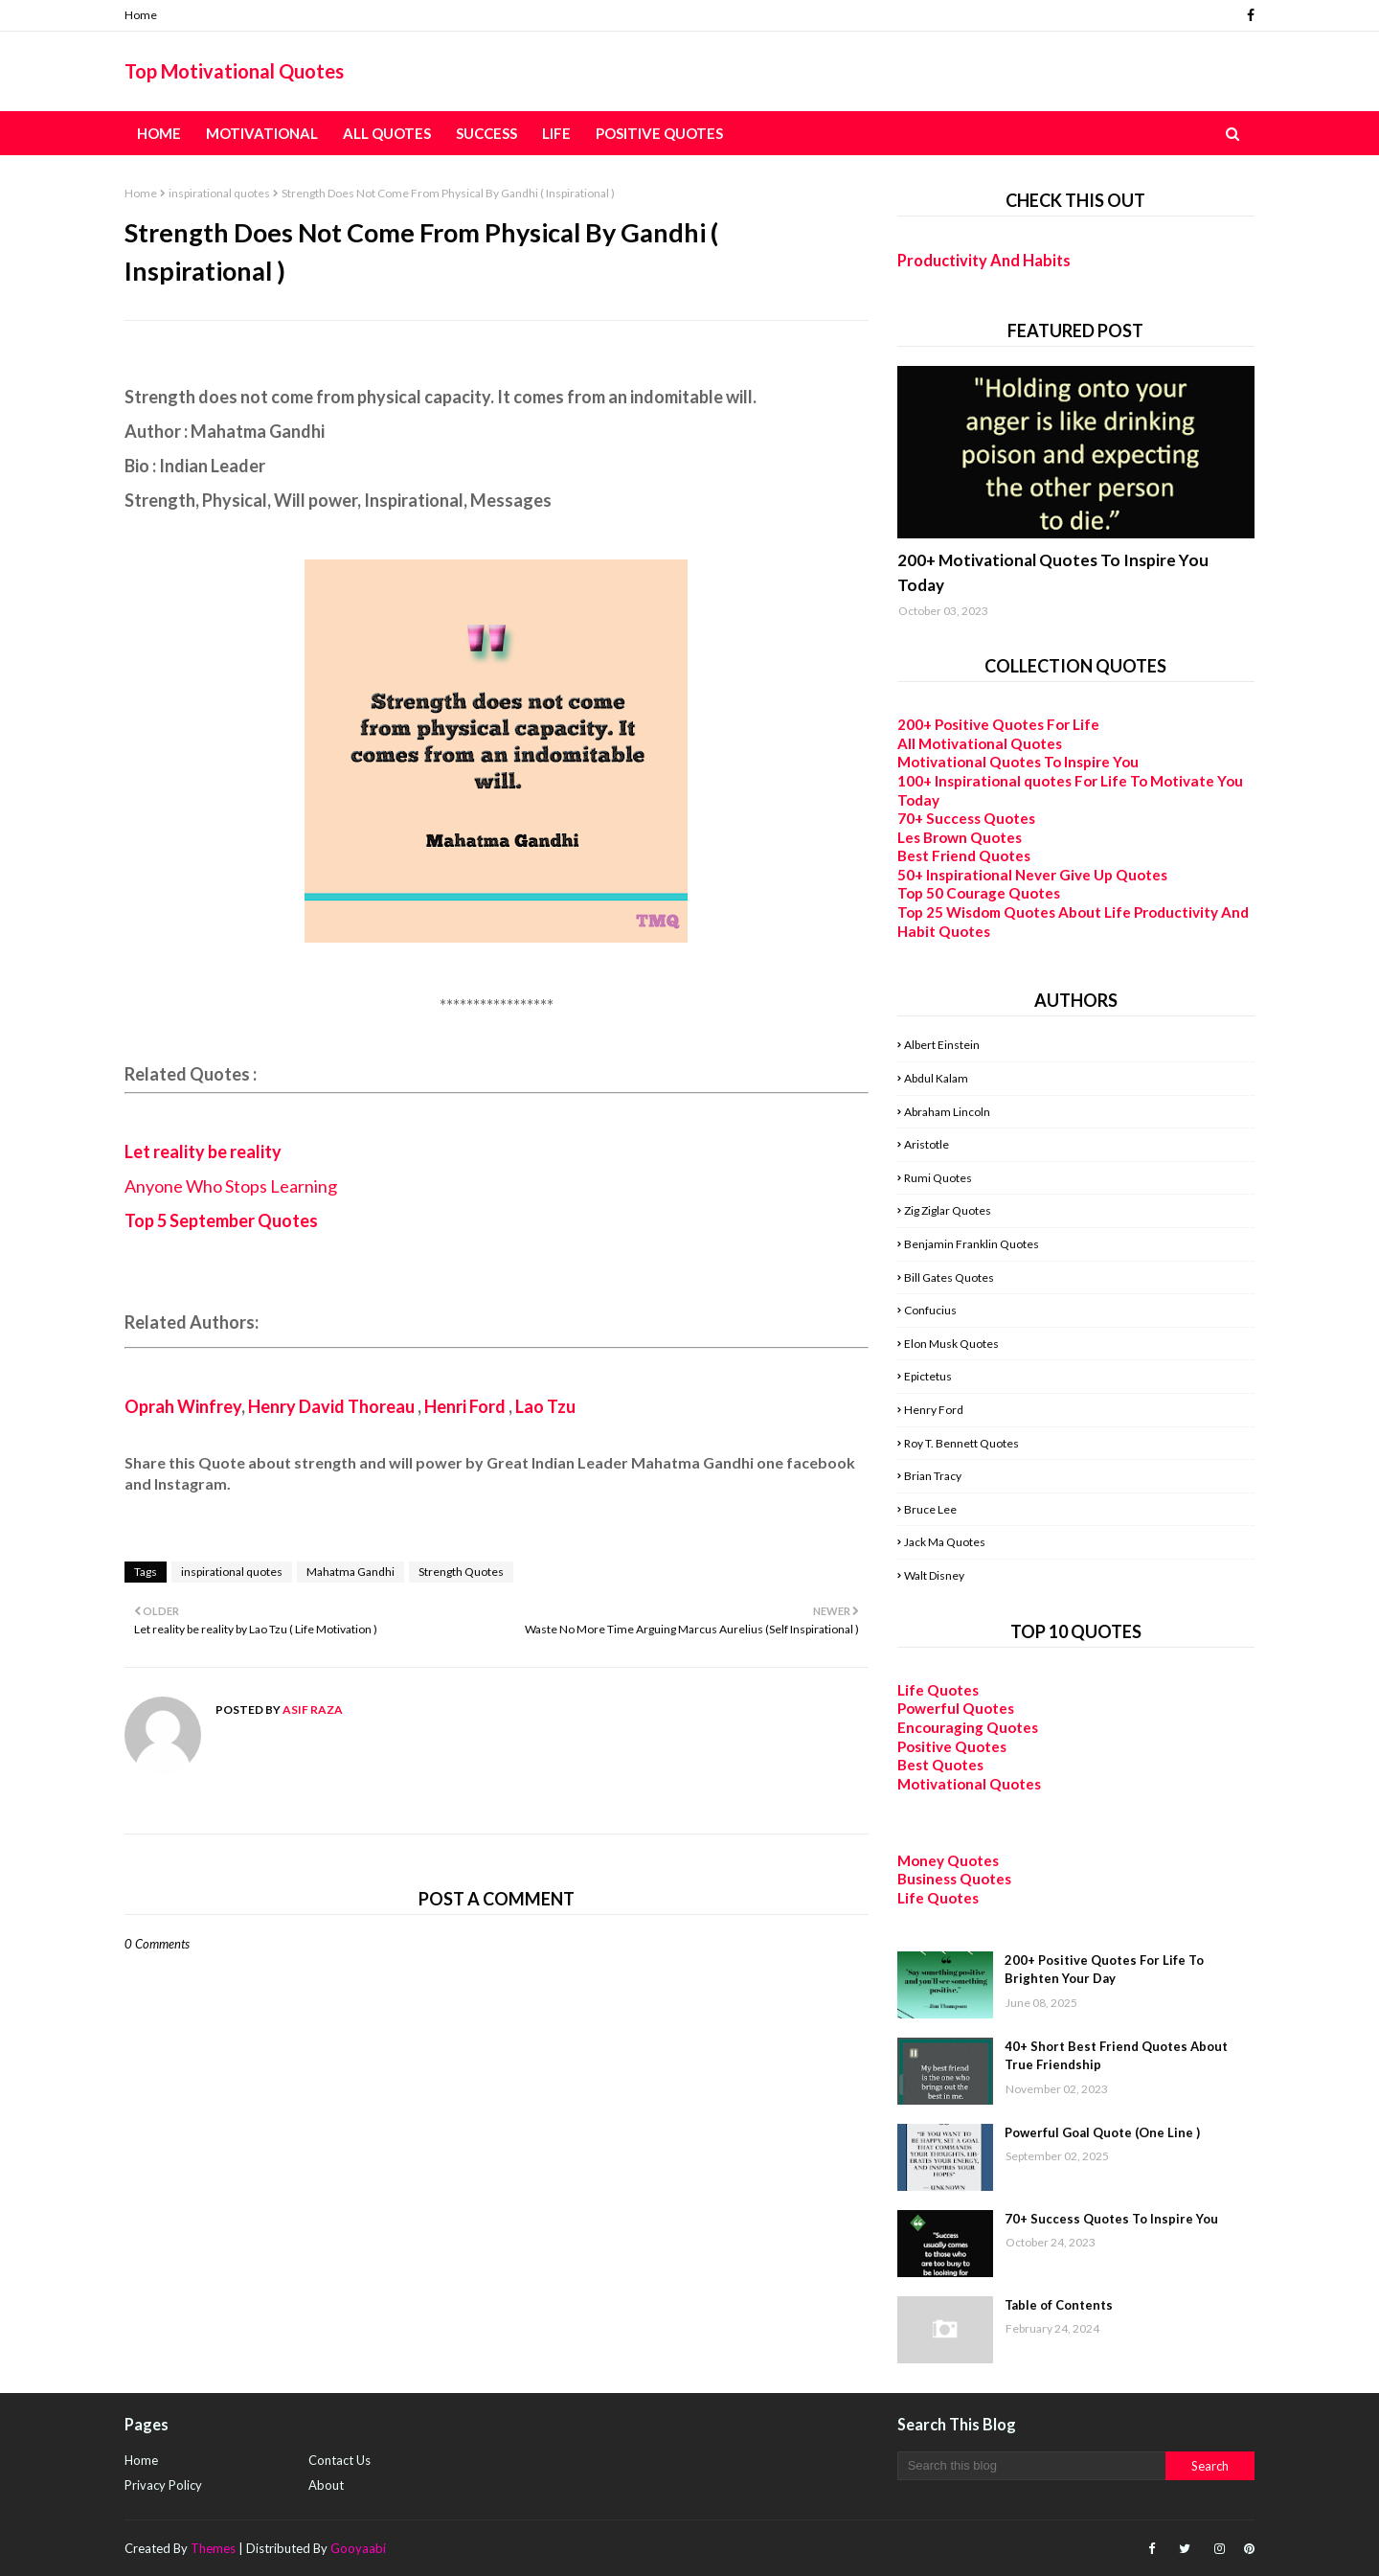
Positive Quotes (951, 1746)
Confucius (930, 1310)
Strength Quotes (461, 1571)
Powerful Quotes (955, 1708)
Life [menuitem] (556, 133)
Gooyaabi (358, 2548)
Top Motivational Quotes (234, 70)
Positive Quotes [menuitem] (659, 133)
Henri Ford (465, 1406)
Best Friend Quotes (963, 855)
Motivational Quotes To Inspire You (1018, 761)
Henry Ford (933, 1409)
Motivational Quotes (969, 1783)
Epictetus (928, 1376)
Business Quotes (954, 1878)
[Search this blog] (1031, 2465)
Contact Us (339, 2460)
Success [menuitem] (486, 133)
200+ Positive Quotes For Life (998, 724)
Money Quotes (948, 1860)
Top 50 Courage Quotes (978, 892)
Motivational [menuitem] (262, 133)
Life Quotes (938, 1689)
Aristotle (926, 1144)
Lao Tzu (545, 1406)
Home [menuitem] (159, 133)
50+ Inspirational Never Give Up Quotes (1032, 874)
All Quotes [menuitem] (387, 133)
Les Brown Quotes (959, 837)
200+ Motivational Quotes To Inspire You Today (1053, 572)
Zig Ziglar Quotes (947, 1210)
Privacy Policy (163, 2485)
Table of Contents (1059, 2305)
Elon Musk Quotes (951, 1343)
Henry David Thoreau (331, 1406)
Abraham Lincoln (947, 1112)
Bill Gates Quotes (949, 1277)
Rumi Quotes (938, 1178)
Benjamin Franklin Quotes (971, 1244)
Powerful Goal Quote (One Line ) (1102, 2132)
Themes (213, 2548)
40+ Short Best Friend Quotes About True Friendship (1116, 2056)
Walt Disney (934, 1575)
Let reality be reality (203, 1151)
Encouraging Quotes (967, 1727)
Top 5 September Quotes (221, 1220)
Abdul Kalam (936, 1078)
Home (140, 15)
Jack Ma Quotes (944, 1542)
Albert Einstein (942, 1044)
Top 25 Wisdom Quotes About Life (1014, 912)
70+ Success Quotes (966, 818)
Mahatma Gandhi (350, 1571)
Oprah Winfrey (182, 1406)
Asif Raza (312, 1709)
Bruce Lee (930, 1509)
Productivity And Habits (984, 260)
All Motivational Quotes (979, 743)
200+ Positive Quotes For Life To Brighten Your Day (1104, 1969)
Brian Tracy (932, 1476)
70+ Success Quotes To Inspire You (1111, 2218)
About (326, 2485)
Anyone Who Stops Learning (232, 1186)
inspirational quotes (219, 193)
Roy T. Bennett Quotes (961, 1443)
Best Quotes (940, 1764)
